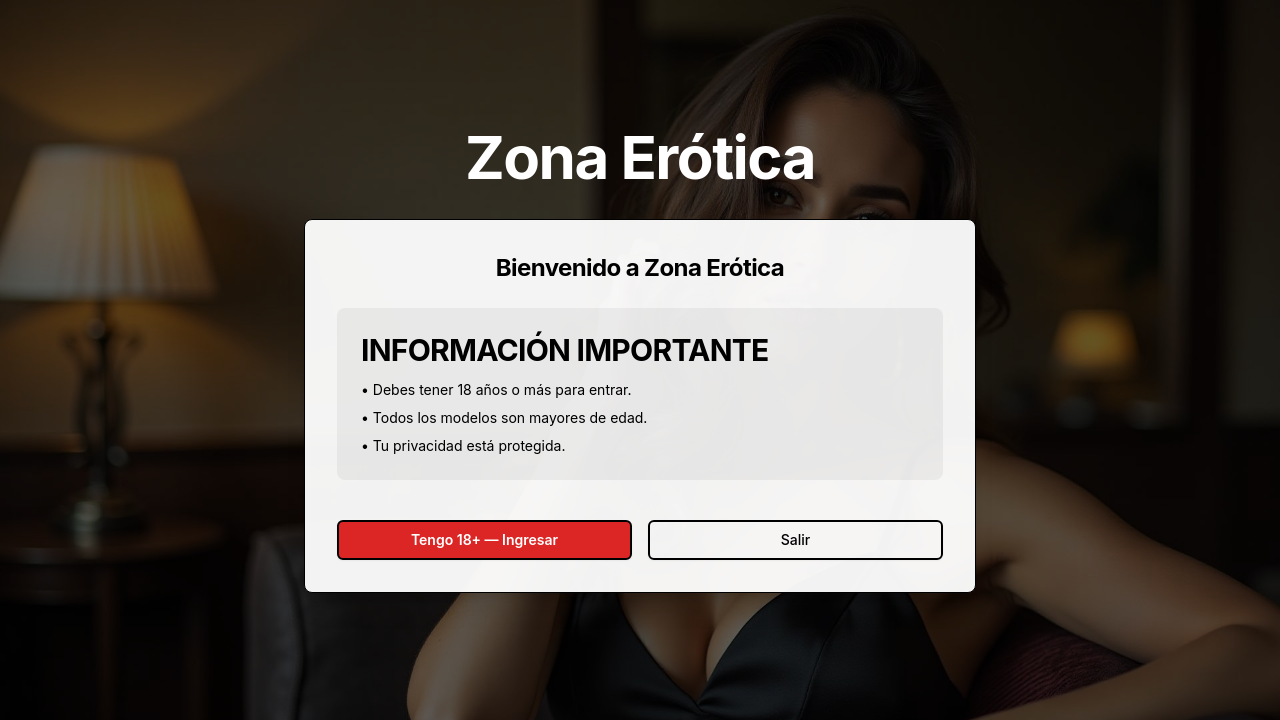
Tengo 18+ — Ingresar (484, 539)
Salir (795, 539)
